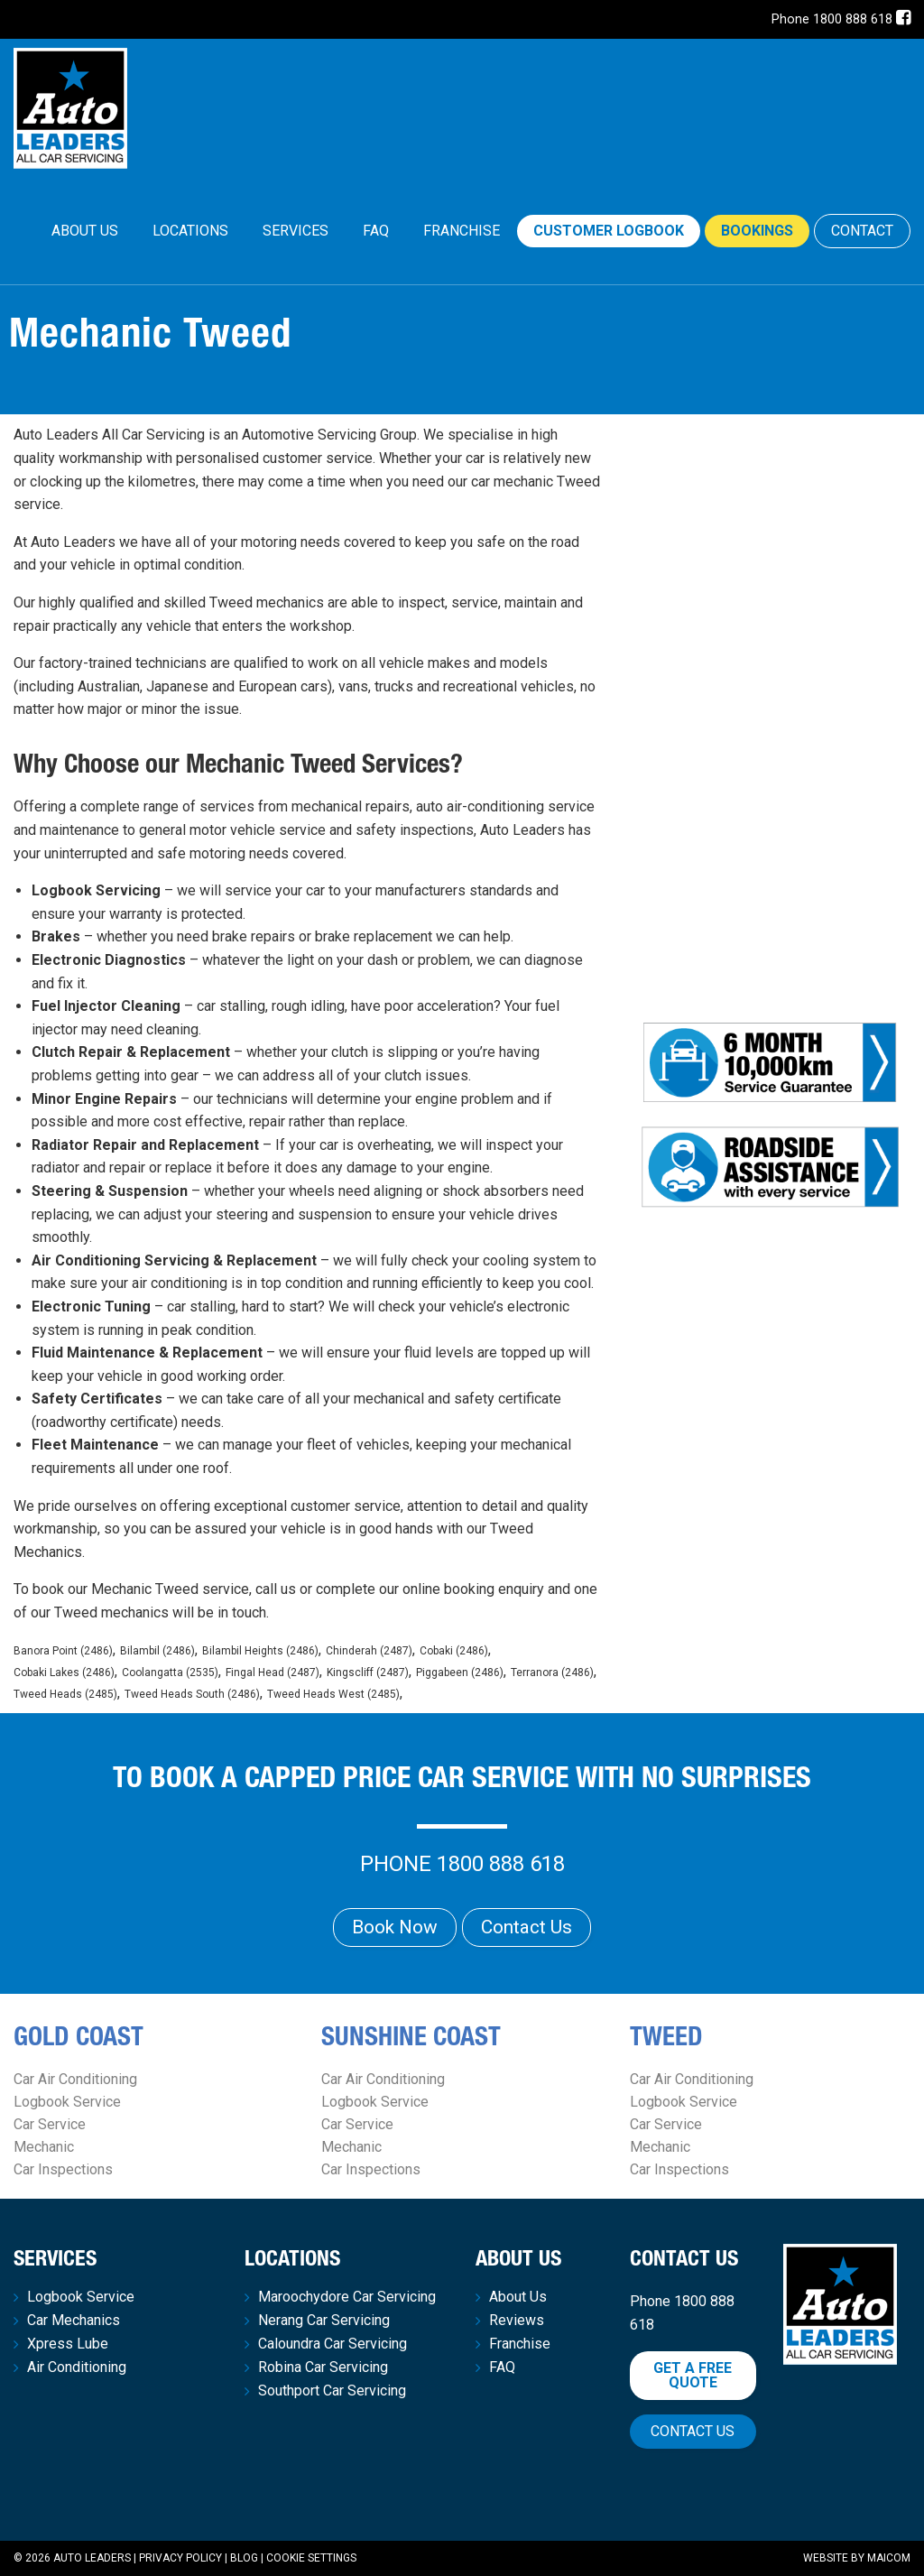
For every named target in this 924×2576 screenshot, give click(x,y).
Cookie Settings (311, 2558)
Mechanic (44, 2146)
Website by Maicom (856, 2558)
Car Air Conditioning (75, 2079)
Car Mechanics (73, 2320)
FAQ (376, 230)
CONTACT (862, 230)
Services (295, 230)
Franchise (461, 230)
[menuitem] (84, 231)
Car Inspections (63, 2169)
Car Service (50, 2124)
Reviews (516, 2320)
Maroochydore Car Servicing (347, 2297)
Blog (244, 2558)
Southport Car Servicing (332, 2391)
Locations (190, 230)
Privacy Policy (180, 2558)
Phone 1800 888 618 (832, 19)
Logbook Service (67, 2101)
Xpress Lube (67, 2344)
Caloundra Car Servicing (332, 2344)
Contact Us (526, 1927)
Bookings (757, 230)
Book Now (395, 1927)
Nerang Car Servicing (324, 2320)
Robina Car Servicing (323, 2367)
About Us (84, 230)
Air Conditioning (76, 2367)
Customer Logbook (608, 230)
